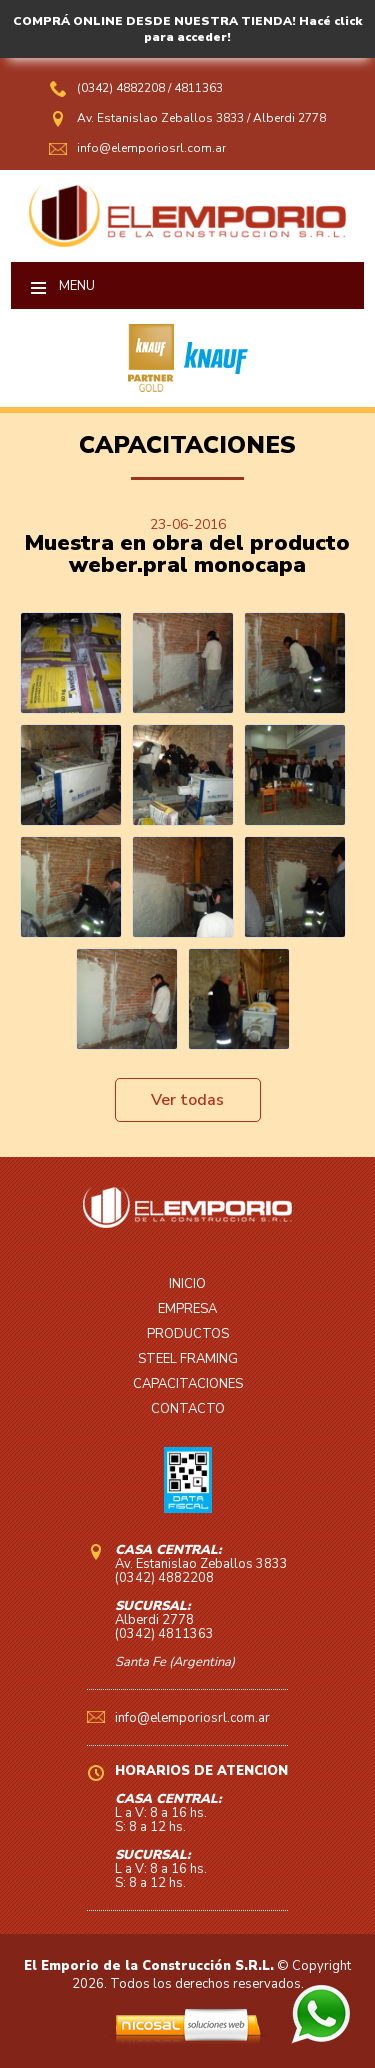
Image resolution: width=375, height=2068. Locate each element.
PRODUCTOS (188, 1334)
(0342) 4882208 (122, 88)
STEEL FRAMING (188, 1359)
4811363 (198, 88)
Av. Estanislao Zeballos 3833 (160, 118)
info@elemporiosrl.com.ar (151, 148)
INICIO (187, 1284)
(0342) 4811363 (164, 1634)
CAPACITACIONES (188, 1384)
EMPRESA (187, 1309)
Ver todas (187, 1100)
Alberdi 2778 (289, 118)
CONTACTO (188, 1409)
